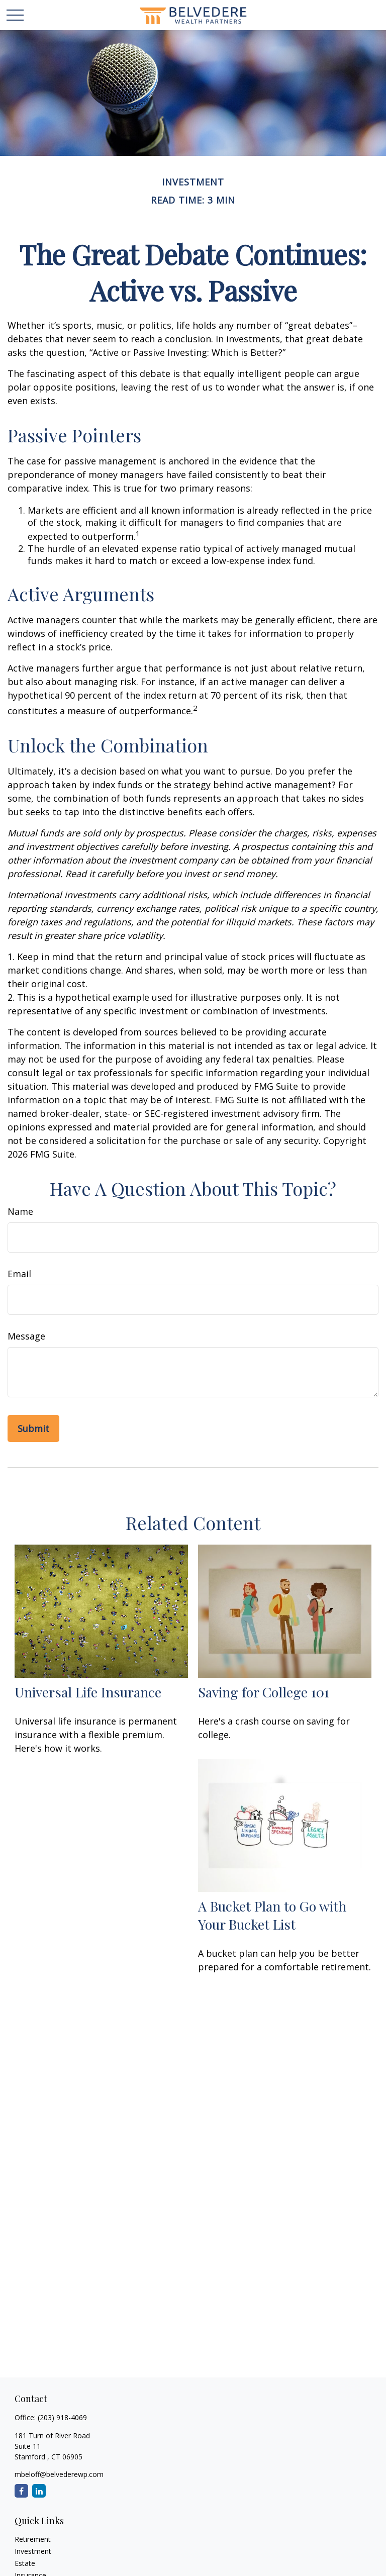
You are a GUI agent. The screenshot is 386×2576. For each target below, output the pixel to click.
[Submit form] (33, 1428)
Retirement (33, 2539)
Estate (25, 2563)
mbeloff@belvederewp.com (59, 2474)
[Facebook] (21, 2491)
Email (19, 1274)
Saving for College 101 (263, 1692)
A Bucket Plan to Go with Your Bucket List (272, 1915)
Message (26, 1336)
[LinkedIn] (39, 2491)
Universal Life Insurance (88, 1692)
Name (20, 1211)
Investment (33, 2551)
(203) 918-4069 (62, 2417)
